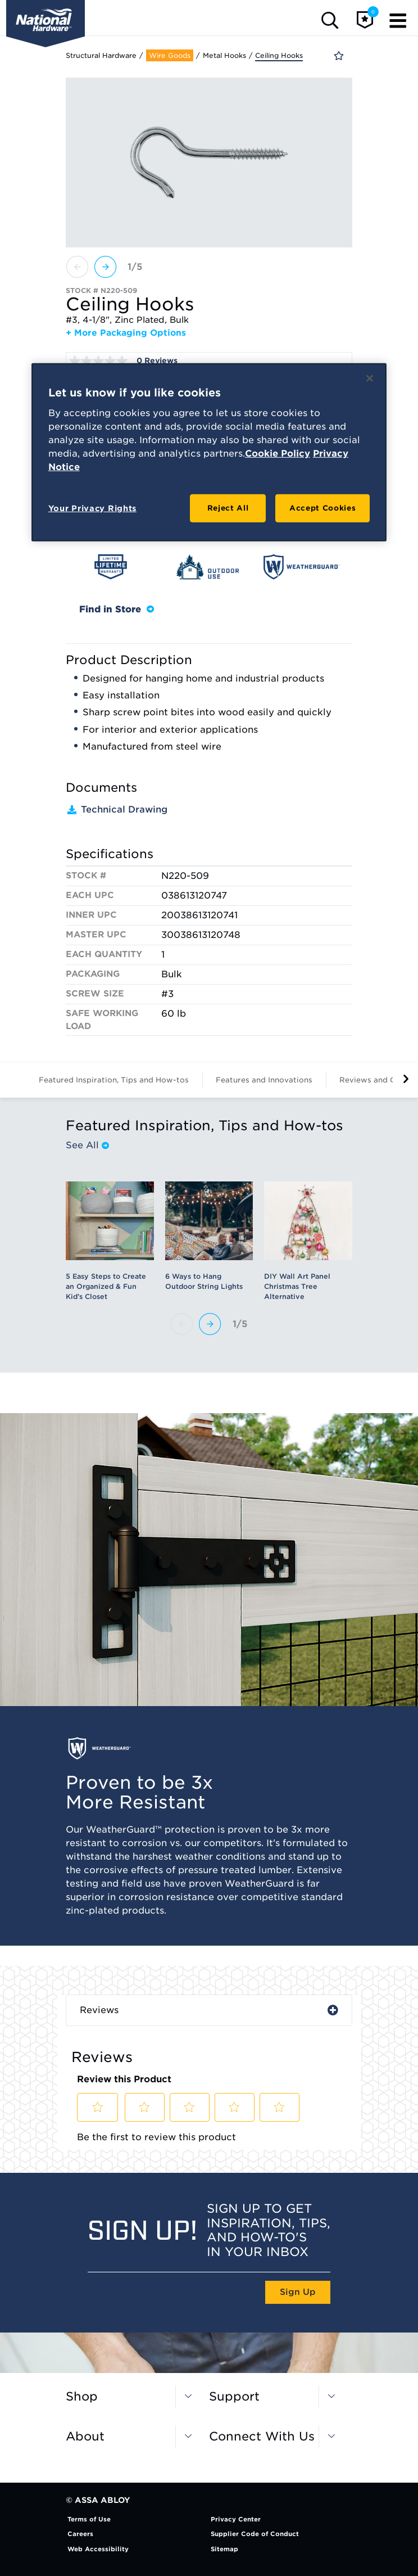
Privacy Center (236, 2519)
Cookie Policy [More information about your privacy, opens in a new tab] (277, 453)
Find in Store (116, 609)
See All (87, 1145)
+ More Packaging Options (126, 333)
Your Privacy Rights (92, 508)
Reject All (228, 508)
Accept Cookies (322, 508)
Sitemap (224, 2549)
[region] (209, 452)
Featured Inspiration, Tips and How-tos (114, 1080)
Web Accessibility (98, 2549)
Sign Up (298, 2292)
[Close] (369, 378)
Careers (80, 2534)
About (85, 2436)
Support (234, 2396)
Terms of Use (89, 2519)
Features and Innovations (264, 1080)
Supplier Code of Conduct (255, 2534)
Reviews (99, 2010)
